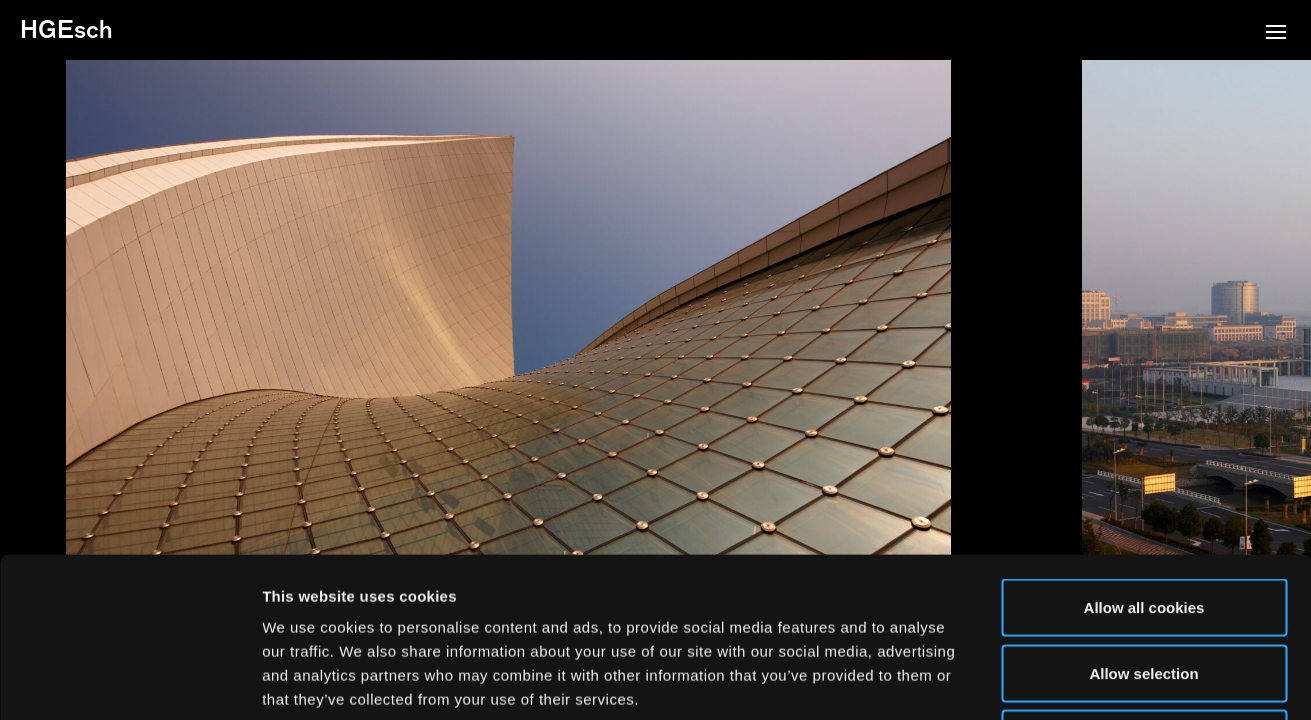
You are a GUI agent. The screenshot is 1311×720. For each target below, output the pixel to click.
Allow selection (1143, 523)
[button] (1276, 34)
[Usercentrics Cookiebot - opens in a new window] (129, 681)
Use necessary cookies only (1144, 588)
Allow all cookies (1144, 457)
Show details (1049, 680)
